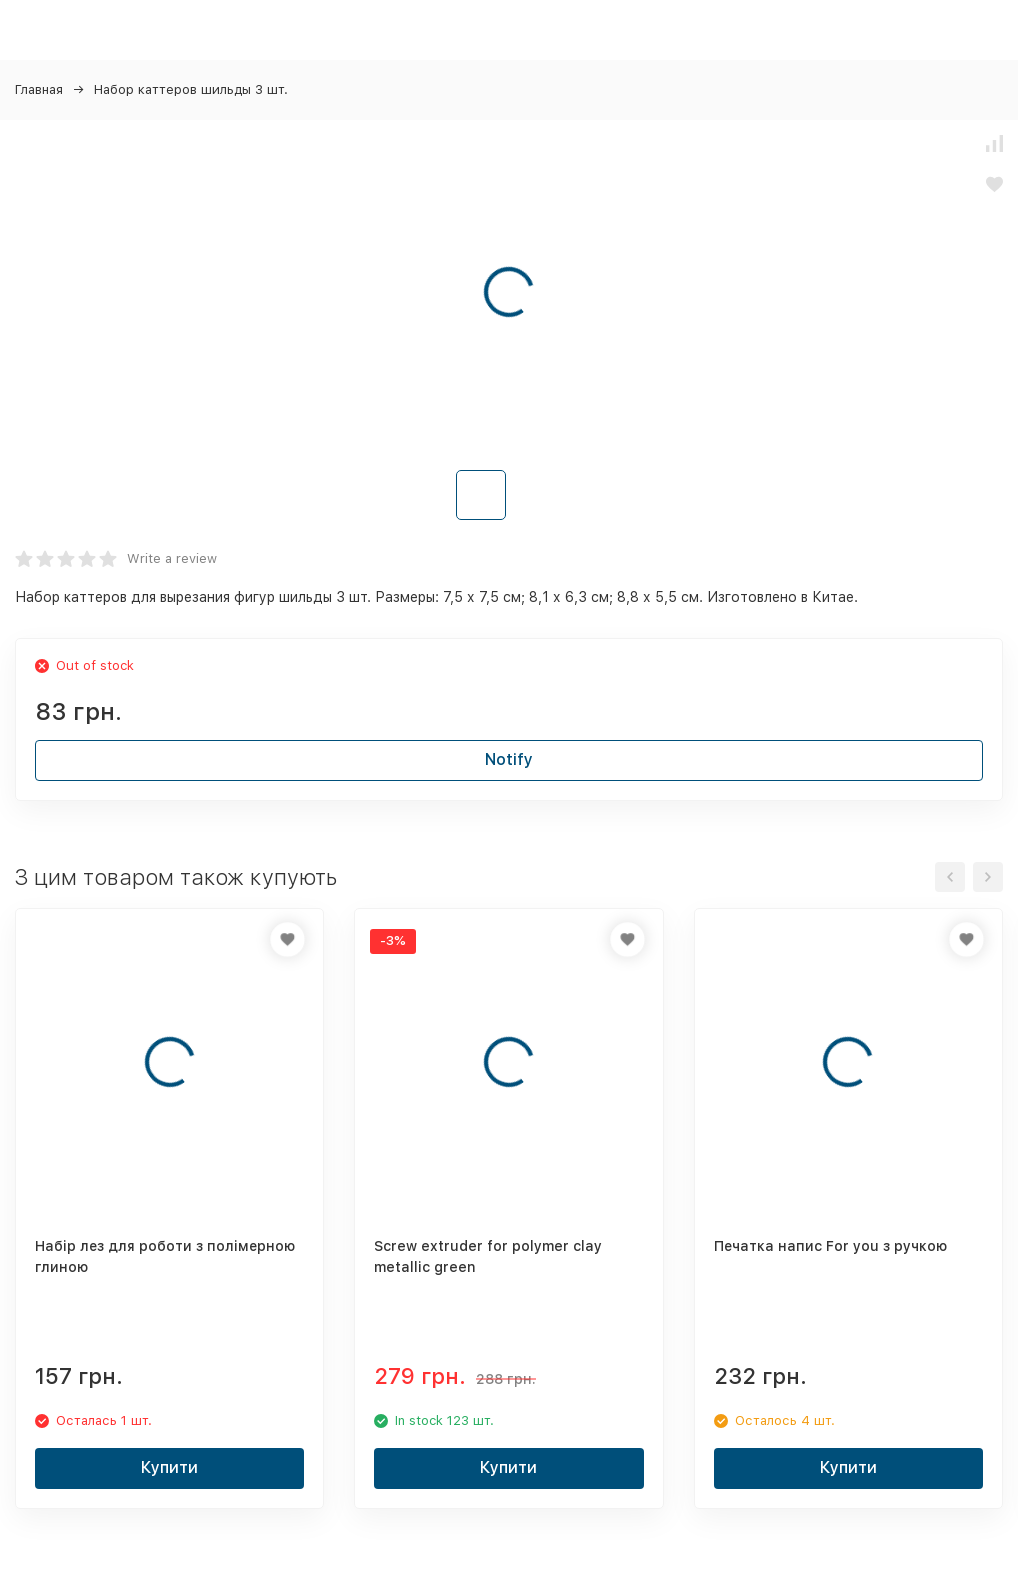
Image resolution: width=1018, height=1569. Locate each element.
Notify (509, 759)
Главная (39, 89)
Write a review (172, 558)
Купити (169, 1467)
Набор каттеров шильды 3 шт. (191, 89)
